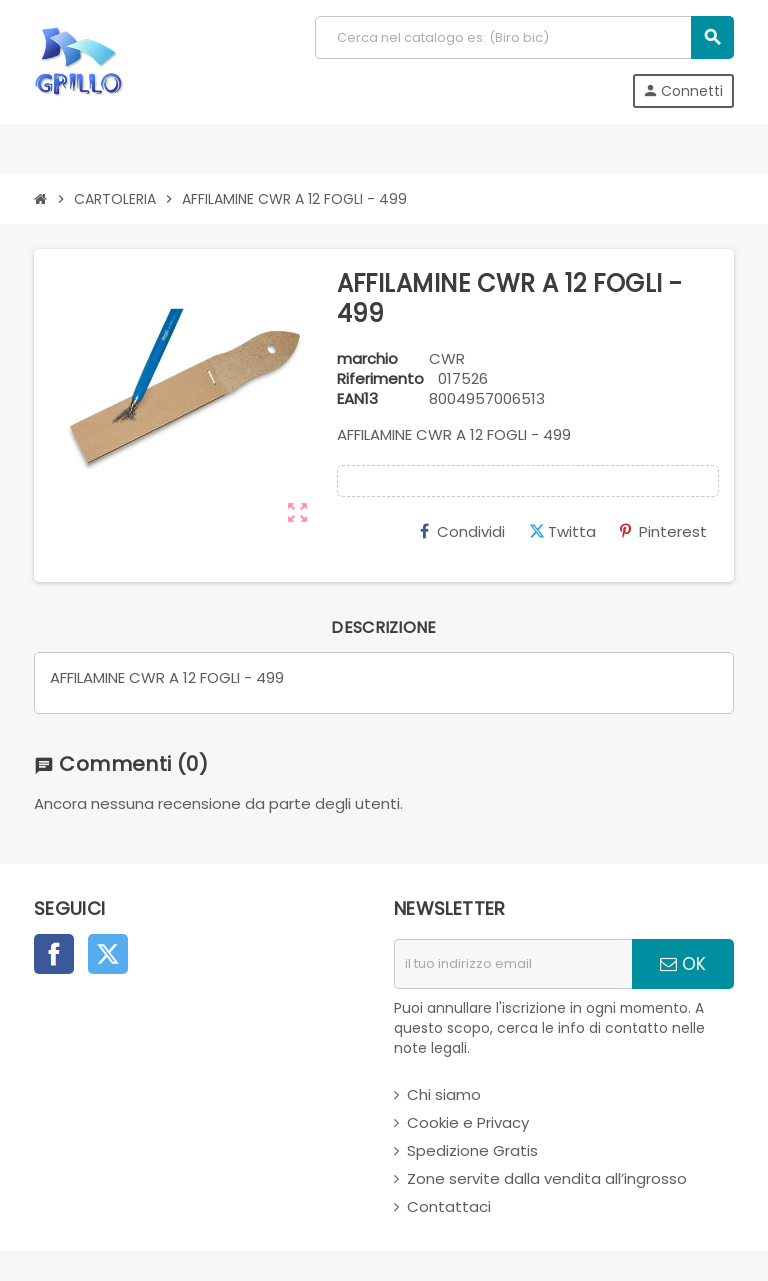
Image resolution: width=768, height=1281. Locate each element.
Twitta (562, 531)
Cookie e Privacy (468, 1122)
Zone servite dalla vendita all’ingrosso (547, 1178)
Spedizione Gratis (472, 1150)
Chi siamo (444, 1094)
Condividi (462, 531)
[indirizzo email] (513, 964)
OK (683, 964)
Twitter (108, 954)
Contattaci (449, 1206)
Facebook (54, 954)
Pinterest (663, 531)
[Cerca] (524, 37)
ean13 (357, 399)
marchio (367, 359)
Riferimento (380, 379)
